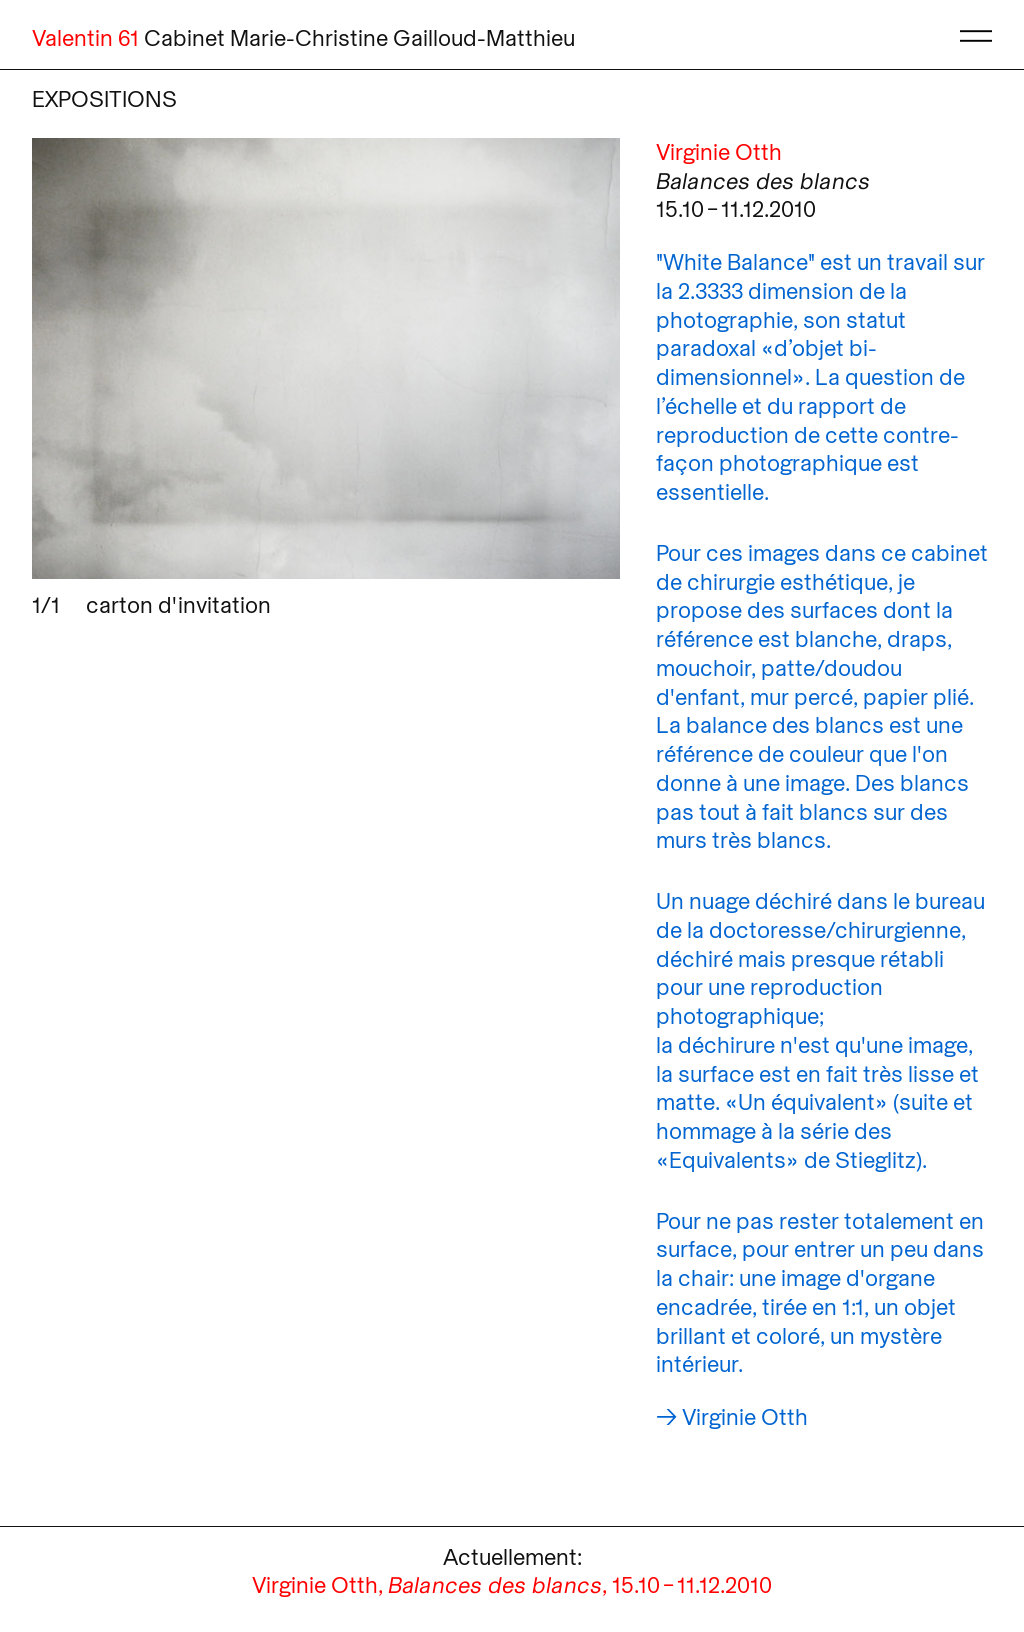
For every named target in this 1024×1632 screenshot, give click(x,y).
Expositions (104, 98)
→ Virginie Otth (732, 1416)
